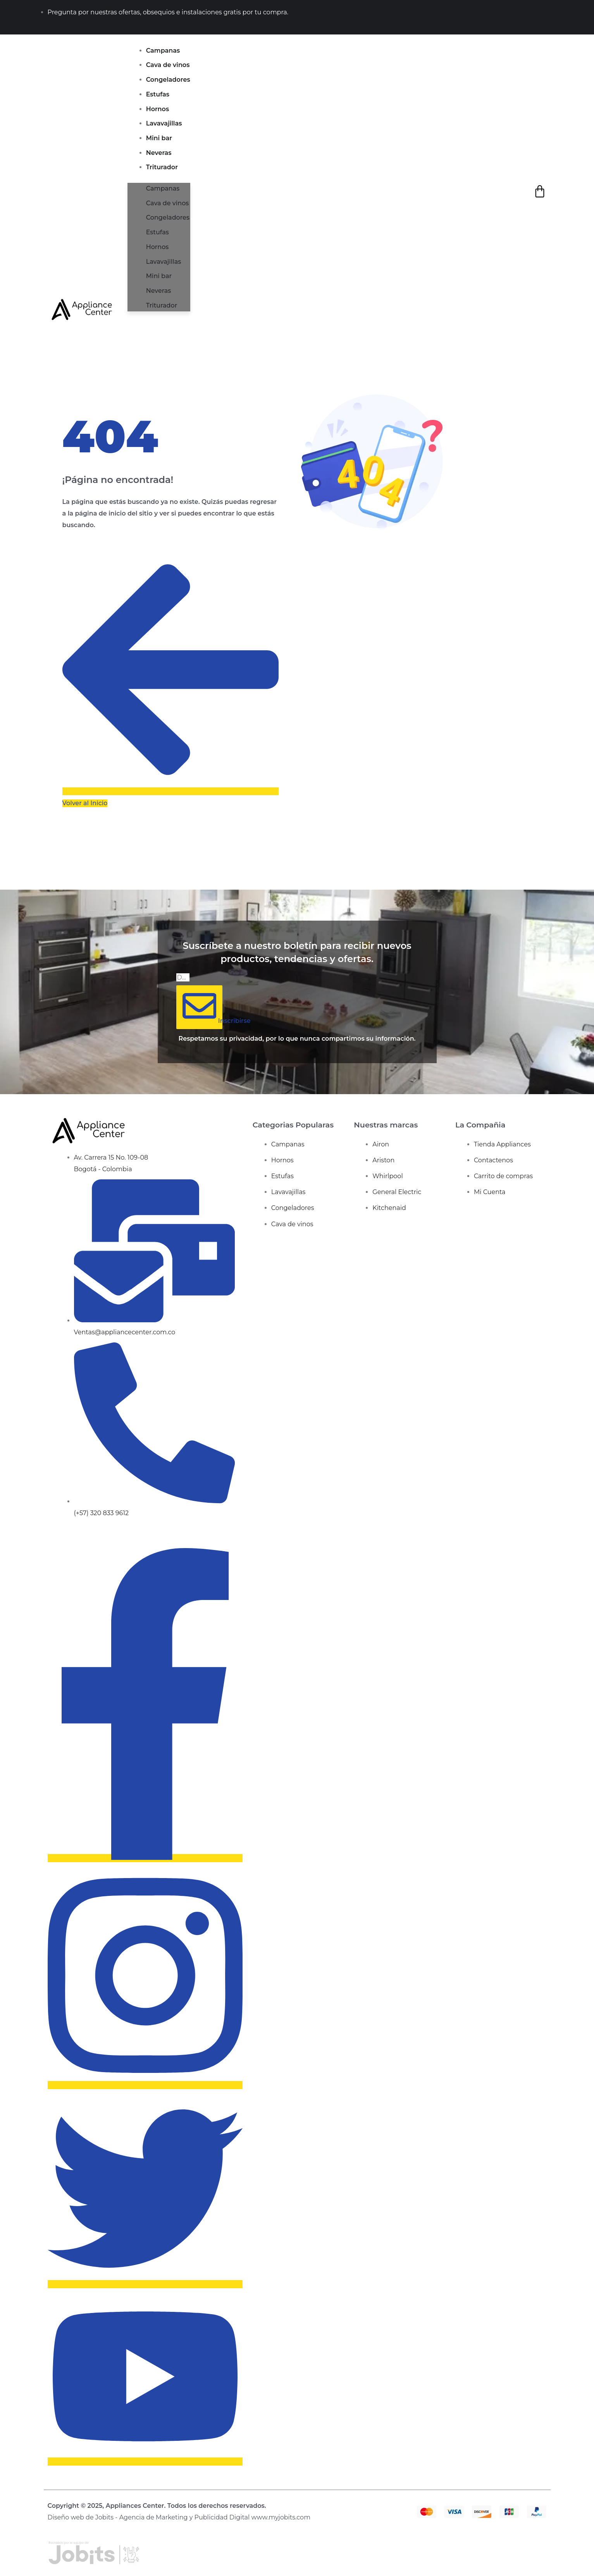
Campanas (163, 50)
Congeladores (168, 79)
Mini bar (159, 138)
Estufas (157, 94)
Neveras (159, 152)
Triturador (162, 167)
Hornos (157, 109)
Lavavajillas (164, 123)
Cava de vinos (168, 65)
